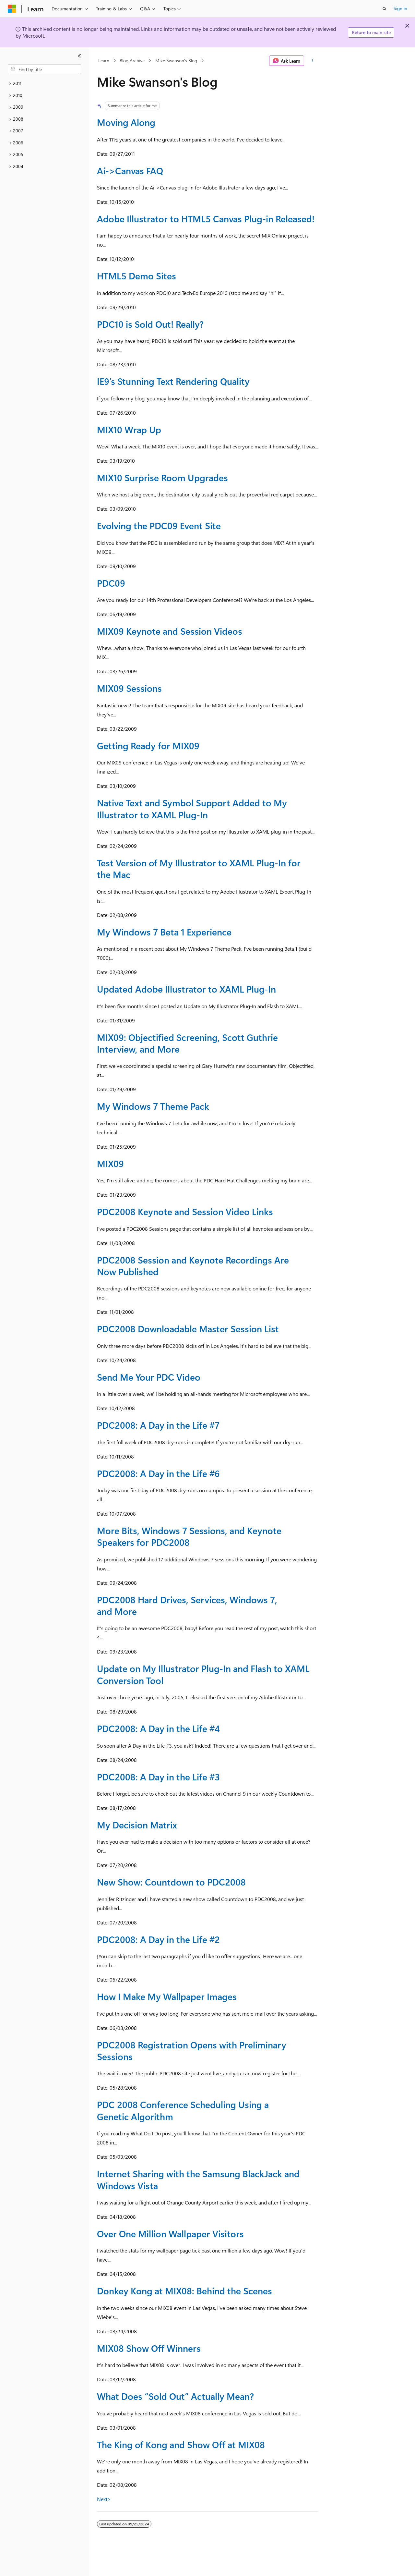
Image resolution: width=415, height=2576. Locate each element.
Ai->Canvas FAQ (130, 171)
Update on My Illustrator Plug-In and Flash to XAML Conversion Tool (203, 1674)
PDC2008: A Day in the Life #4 (158, 1728)
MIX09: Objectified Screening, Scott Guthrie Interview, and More (187, 1043)
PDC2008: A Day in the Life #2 (158, 1939)
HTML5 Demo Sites (136, 276)
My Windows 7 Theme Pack (153, 1106)
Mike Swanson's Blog (176, 60)
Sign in (400, 8)
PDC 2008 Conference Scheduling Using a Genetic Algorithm (183, 2110)
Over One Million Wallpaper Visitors (170, 2234)
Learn (103, 60)
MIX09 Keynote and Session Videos (169, 631)
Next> (104, 2499)
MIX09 (110, 1163)
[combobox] (44, 69)
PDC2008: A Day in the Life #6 (158, 1473)
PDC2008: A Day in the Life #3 (158, 1777)
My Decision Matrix (137, 1825)
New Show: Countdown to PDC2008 (171, 1882)
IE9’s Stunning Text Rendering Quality (173, 381)
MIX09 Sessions (129, 688)
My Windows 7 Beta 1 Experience (164, 932)
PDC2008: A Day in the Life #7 (158, 1425)
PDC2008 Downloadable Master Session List (188, 1329)
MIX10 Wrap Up (129, 429)
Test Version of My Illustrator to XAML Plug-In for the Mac (199, 868)
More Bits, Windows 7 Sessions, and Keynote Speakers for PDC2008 (189, 1536)
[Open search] (384, 9)
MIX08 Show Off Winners (149, 2348)
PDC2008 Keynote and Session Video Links (185, 1211)
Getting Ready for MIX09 (148, 745)
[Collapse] (79, 56)
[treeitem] (44, 83)
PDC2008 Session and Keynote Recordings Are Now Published (193, 1265)
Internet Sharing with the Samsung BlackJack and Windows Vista (198, 2179)
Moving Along (126, 122)
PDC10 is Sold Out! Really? (150, 324)
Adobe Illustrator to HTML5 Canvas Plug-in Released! (205, 219)
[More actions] (312, 60)
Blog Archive (132, 60)
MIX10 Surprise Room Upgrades (162, 477)
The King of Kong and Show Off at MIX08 (181, 2444)
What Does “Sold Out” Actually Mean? (175, 2396)
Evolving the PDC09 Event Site (159, 525)
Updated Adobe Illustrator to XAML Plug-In (186, 989)
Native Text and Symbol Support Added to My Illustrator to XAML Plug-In (192, 808)
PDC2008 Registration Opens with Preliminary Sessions (191, 2050)
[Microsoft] (12, 9)
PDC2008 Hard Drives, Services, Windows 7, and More (187, 1605)
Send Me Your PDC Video (148, 1377)
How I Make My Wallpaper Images (167, 1996)
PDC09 (111, 583)
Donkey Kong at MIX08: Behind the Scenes (184, 2291)
